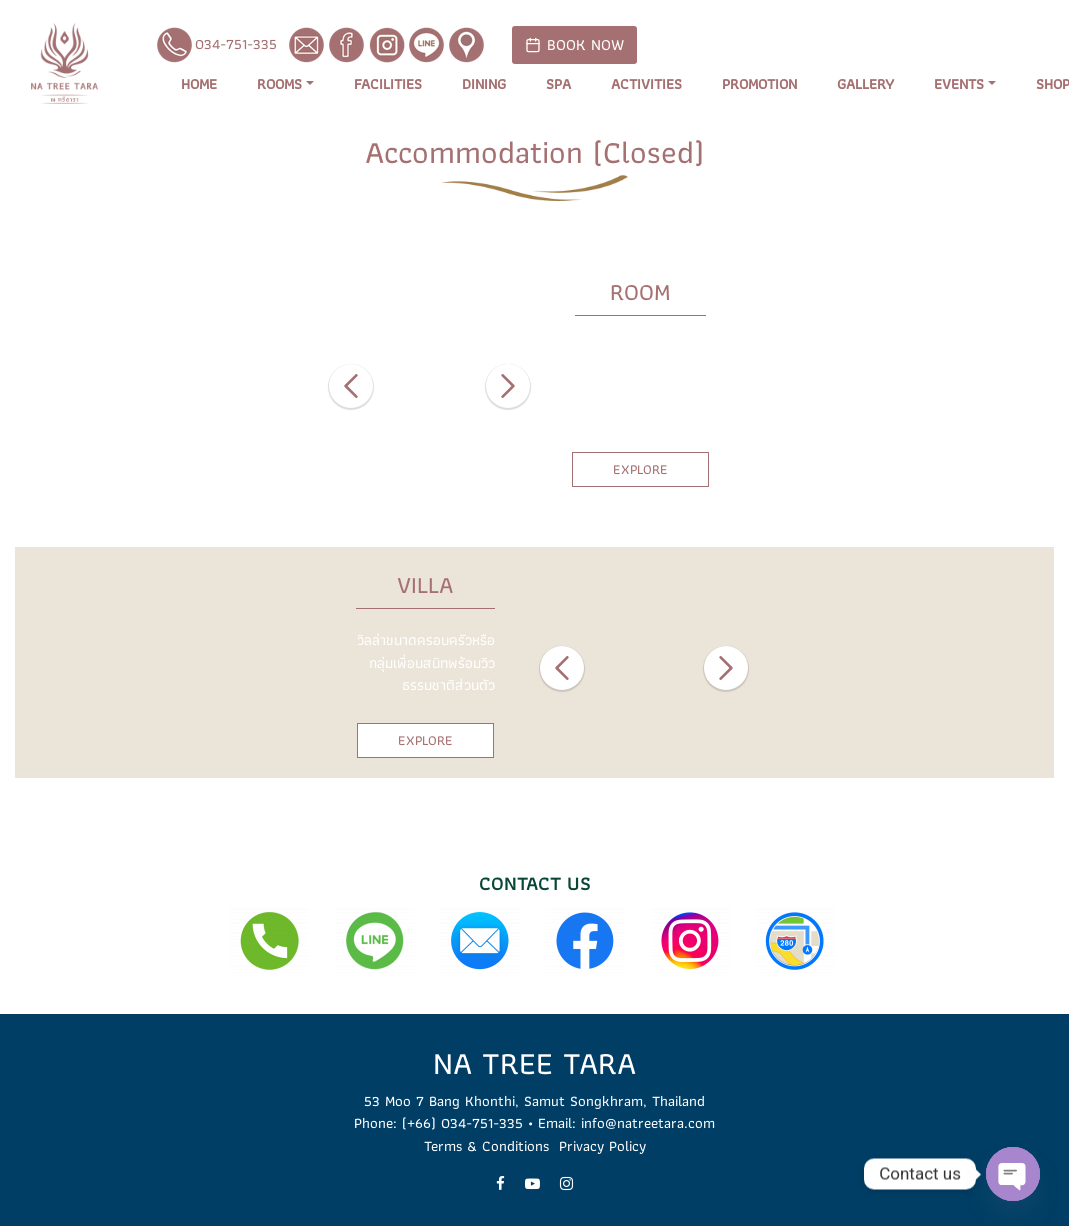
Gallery (865, 84)
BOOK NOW (574, 44)
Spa (558, 84)
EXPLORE (640, 469)
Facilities (388, 84)
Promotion (759, 84)
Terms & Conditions (486, 1146)
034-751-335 (216, 45)
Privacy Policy (602, 1146)
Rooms (279, 84)
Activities (646, 84)
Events (959, 84)
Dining (484, 84)
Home (199, 84)
